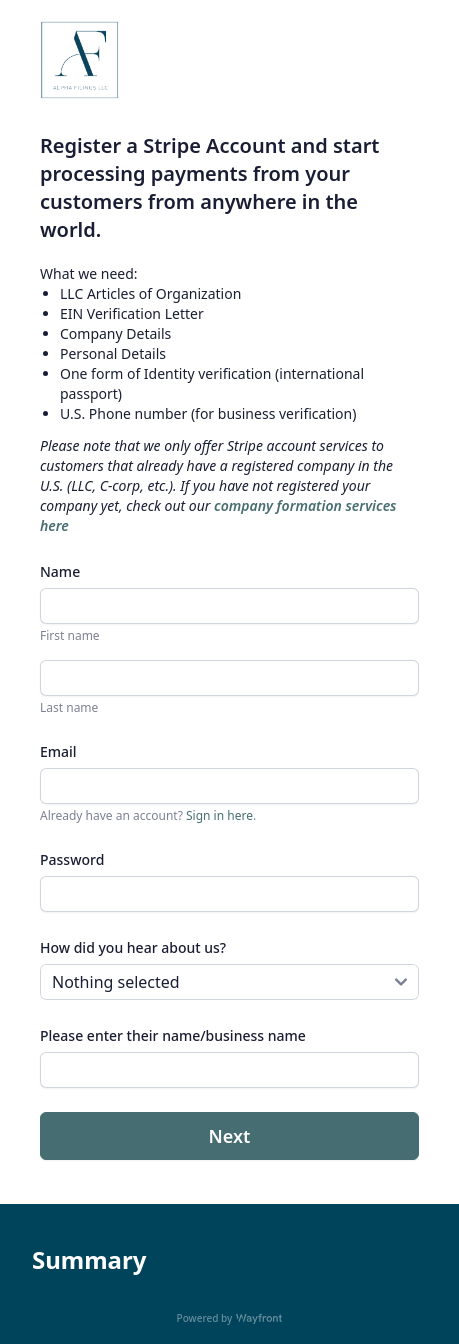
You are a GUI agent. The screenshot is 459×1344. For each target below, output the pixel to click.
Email (58, 751)
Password (72, 859)
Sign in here (219, 815)
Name (60, 571)
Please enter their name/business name (173, 1035)
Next (230, 1136)
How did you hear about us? (133, 947)
